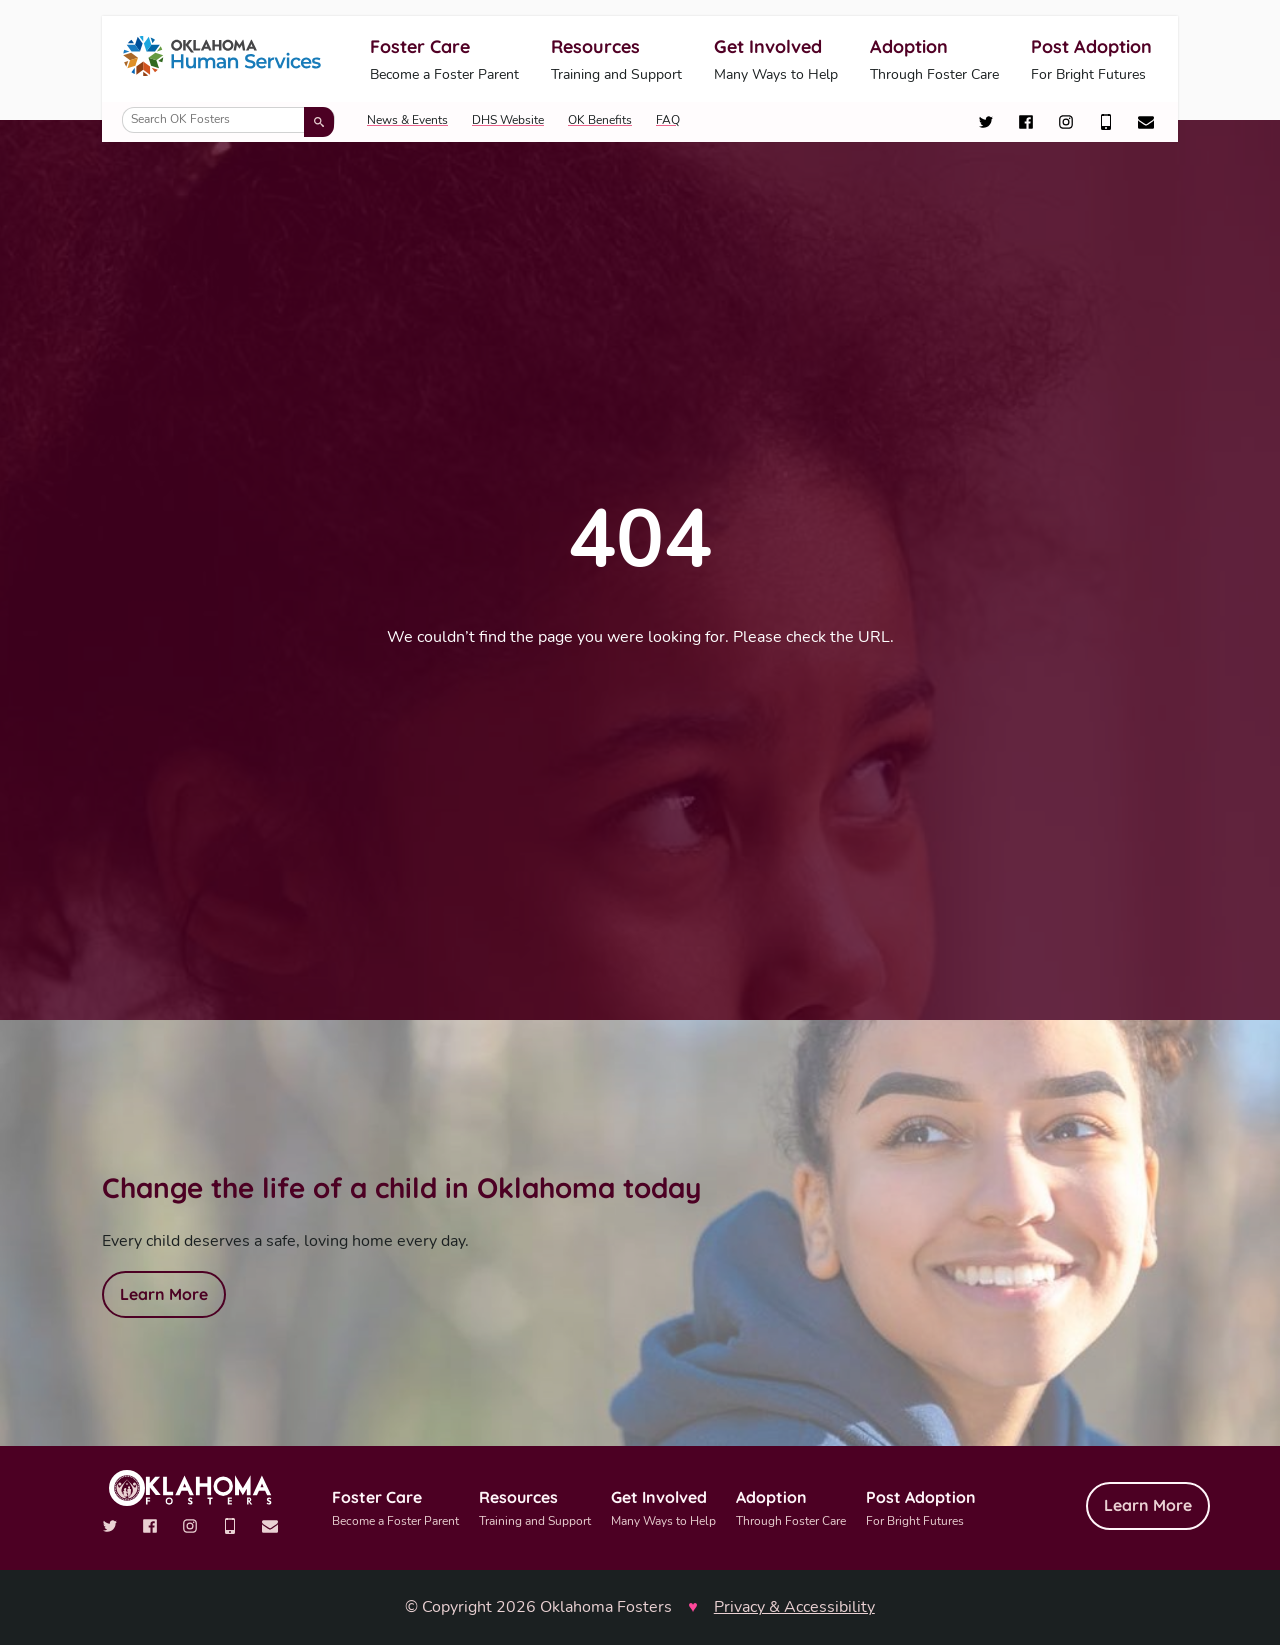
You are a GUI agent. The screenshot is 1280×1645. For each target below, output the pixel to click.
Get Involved (776, 60)
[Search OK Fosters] (228, 120)
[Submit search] (319, 122)
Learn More (164, 1294)
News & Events (407, 120)
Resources (616, 60)
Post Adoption (1091, 60)
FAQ (668, 120)
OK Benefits (600, 120)
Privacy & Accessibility (794, 1607)
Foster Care (444, 60)
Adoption (934, 60)
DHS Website (508, 120)
